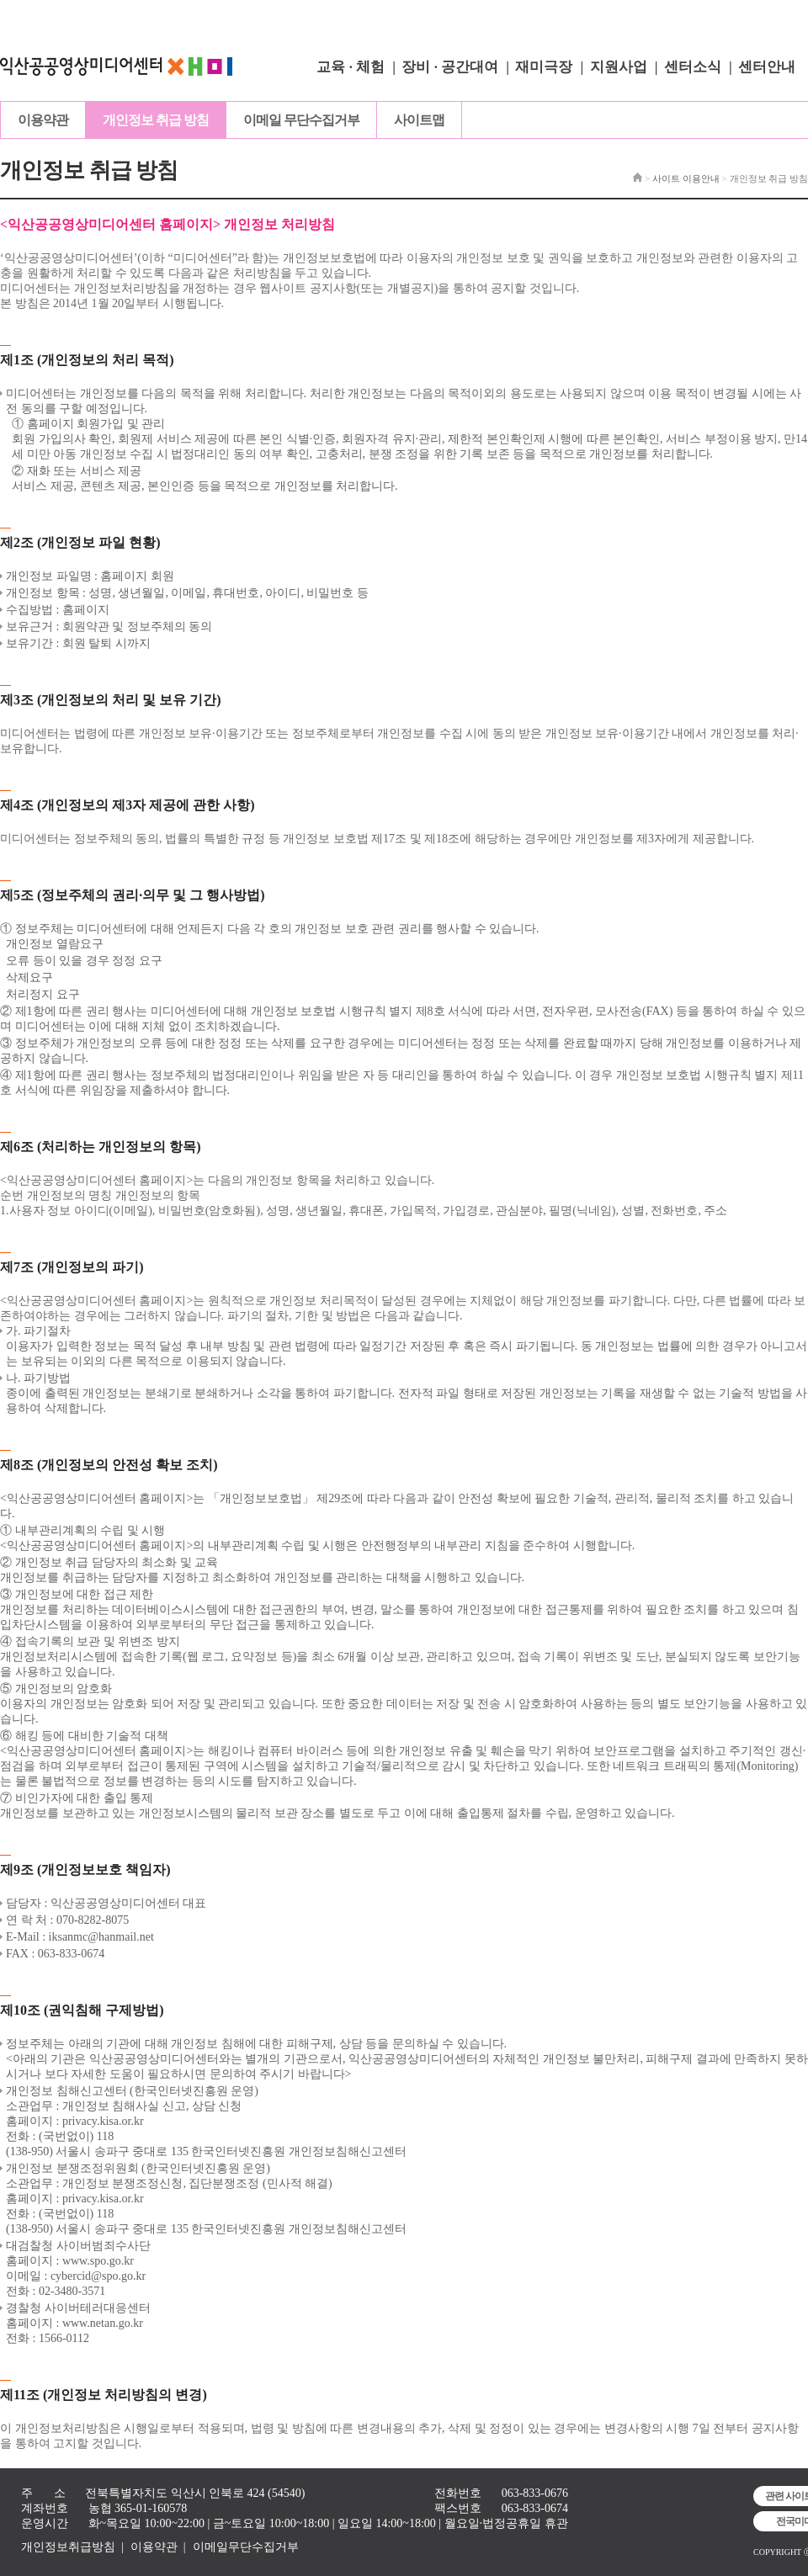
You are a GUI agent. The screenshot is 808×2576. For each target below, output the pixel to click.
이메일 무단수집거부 (301, 120)
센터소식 (692, 67)
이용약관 (43, 120)
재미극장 (543, 67)
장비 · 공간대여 (449, 67)
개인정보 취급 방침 (156, 120)
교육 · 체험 (350, 67)
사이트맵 (419, 120)
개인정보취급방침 (68, 2547)
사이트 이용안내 (686, 178)
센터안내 (766, 67)
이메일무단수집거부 (246, 2547)
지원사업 (618, 67)
